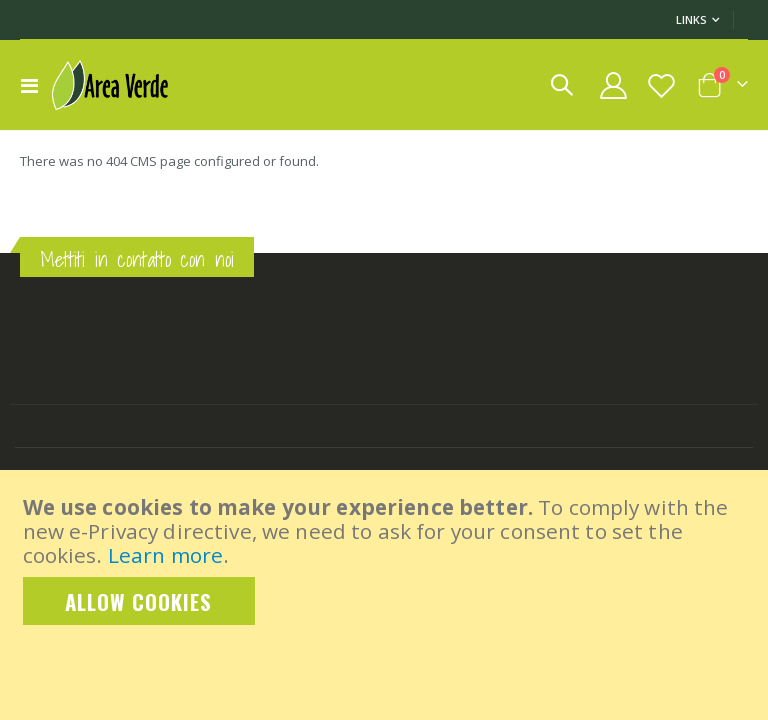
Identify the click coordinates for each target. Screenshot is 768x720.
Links (691, 19)
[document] (386, 560)
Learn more (165, 555)
